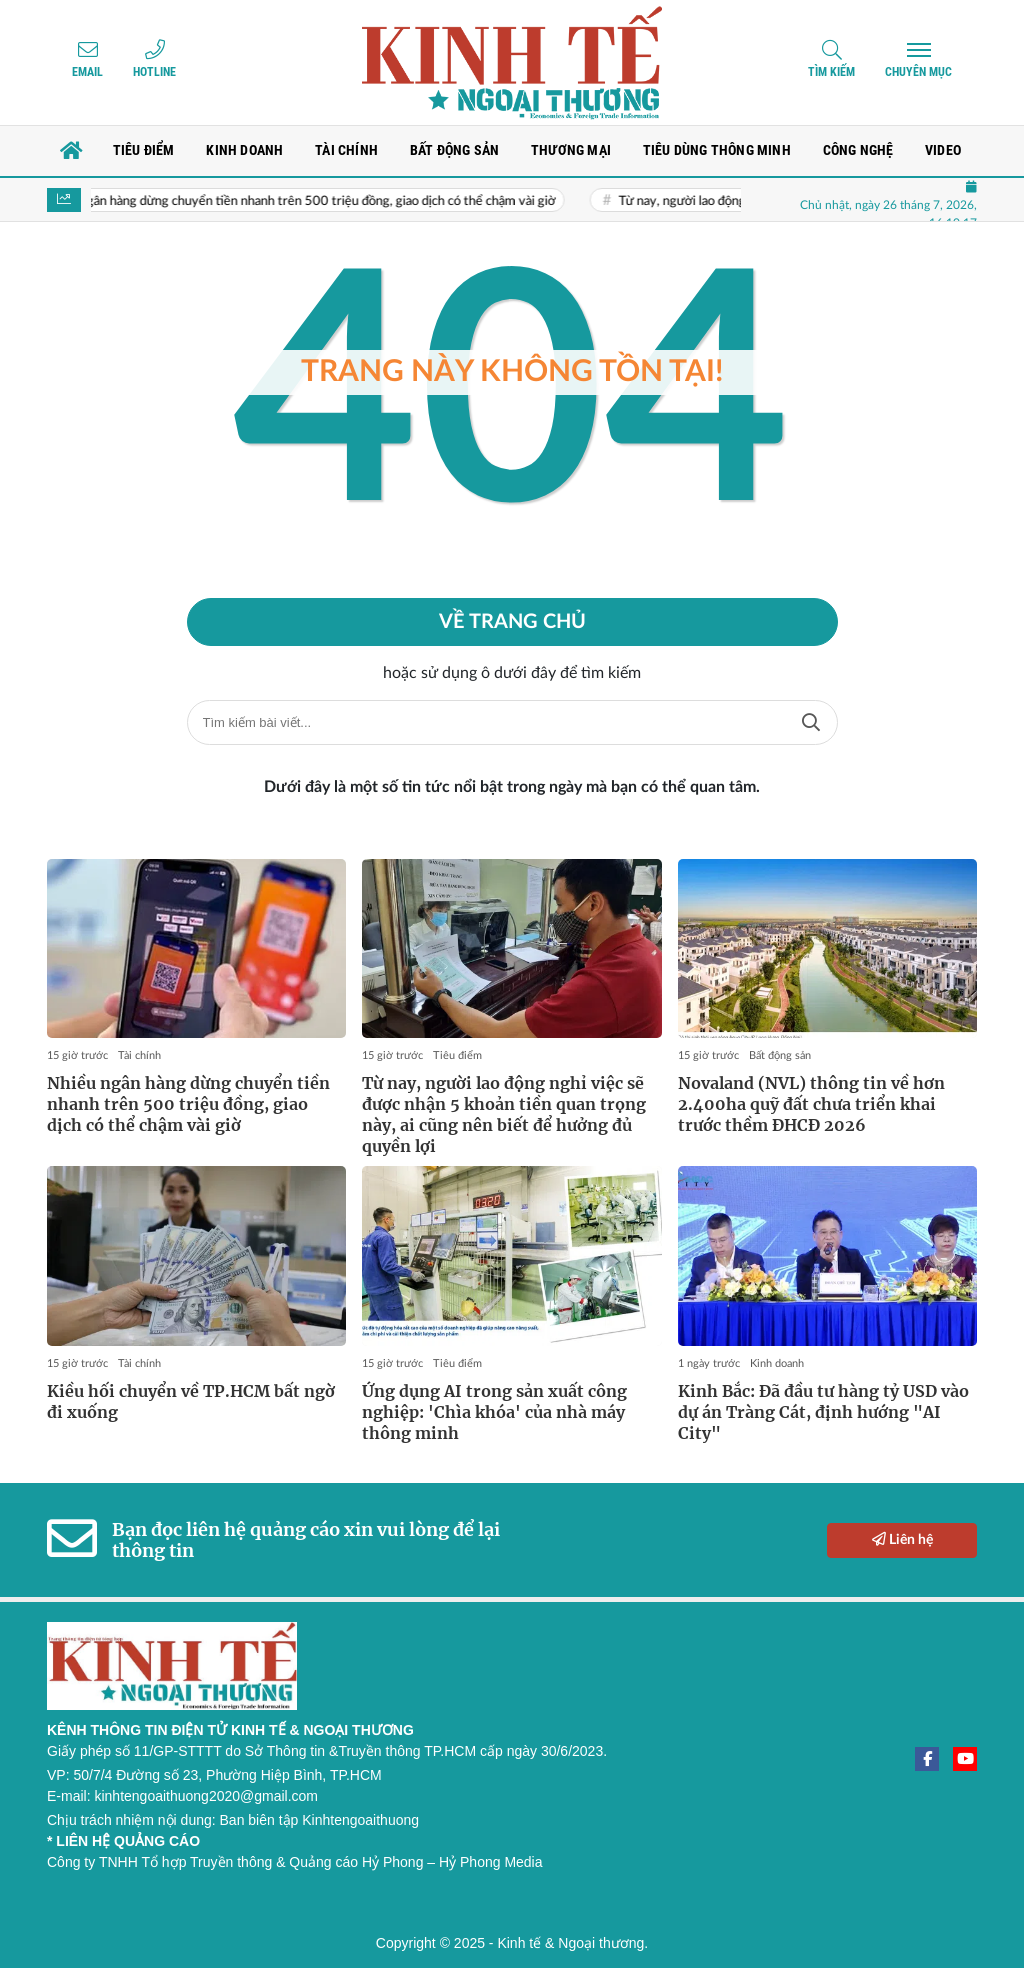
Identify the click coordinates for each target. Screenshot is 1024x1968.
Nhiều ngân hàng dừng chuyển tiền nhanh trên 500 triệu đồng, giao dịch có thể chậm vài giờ (315, 201)
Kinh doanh (777, 1363)
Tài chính (139, 1055)
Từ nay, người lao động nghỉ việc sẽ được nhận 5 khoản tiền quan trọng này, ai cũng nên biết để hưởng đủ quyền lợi (504, 1114)
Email (87, 72)
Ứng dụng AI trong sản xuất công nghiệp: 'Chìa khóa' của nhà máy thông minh (494, 1412)
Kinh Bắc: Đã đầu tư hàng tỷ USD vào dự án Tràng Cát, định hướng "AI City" (823, 1412)
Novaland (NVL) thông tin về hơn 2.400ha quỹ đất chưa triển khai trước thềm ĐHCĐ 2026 (811, 1104)
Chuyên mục (918, 72)
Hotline (154, 72)
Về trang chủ (512, 622)
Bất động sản (780, 1055)
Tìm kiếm (831, 72)
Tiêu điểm (457, 1055)
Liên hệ (902, 1539)
